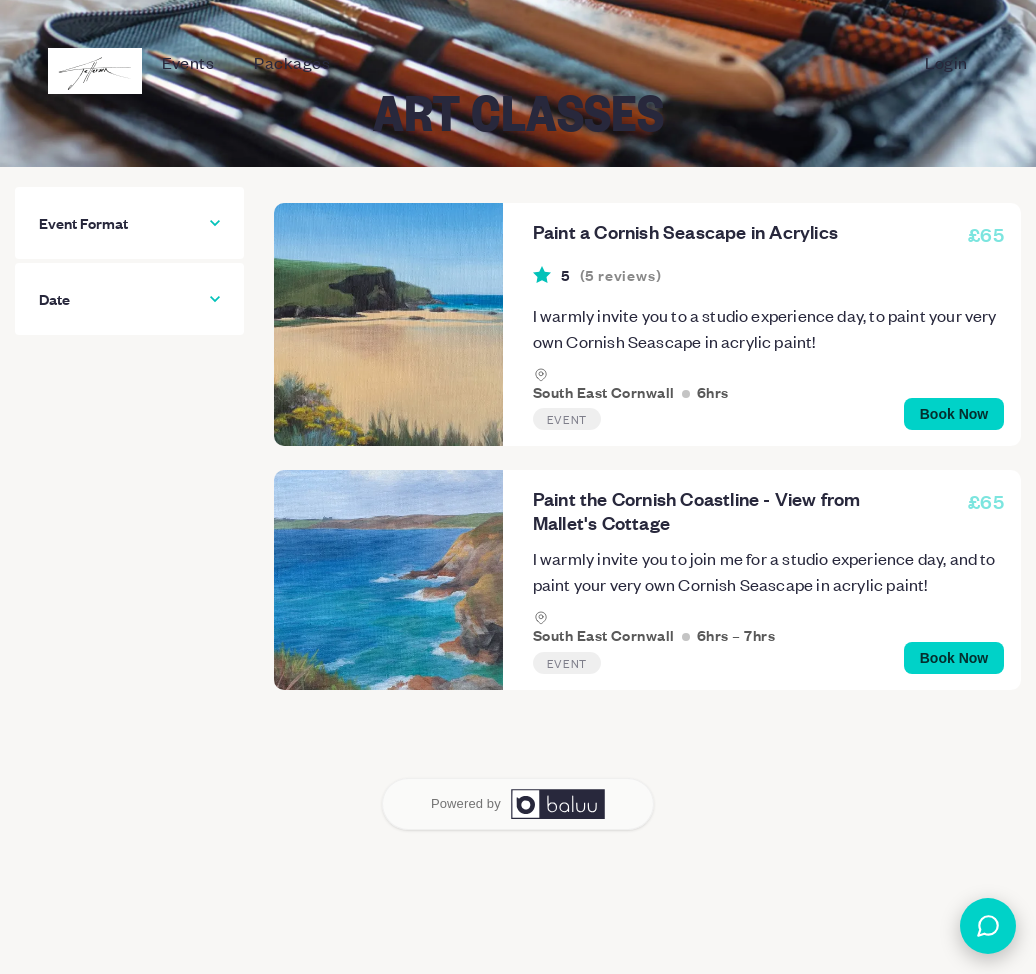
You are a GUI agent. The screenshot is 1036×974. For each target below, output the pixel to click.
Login (946, 62)
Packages (292, 62)
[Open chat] (988, 926)
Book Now (954, 414)
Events (188, 62)
